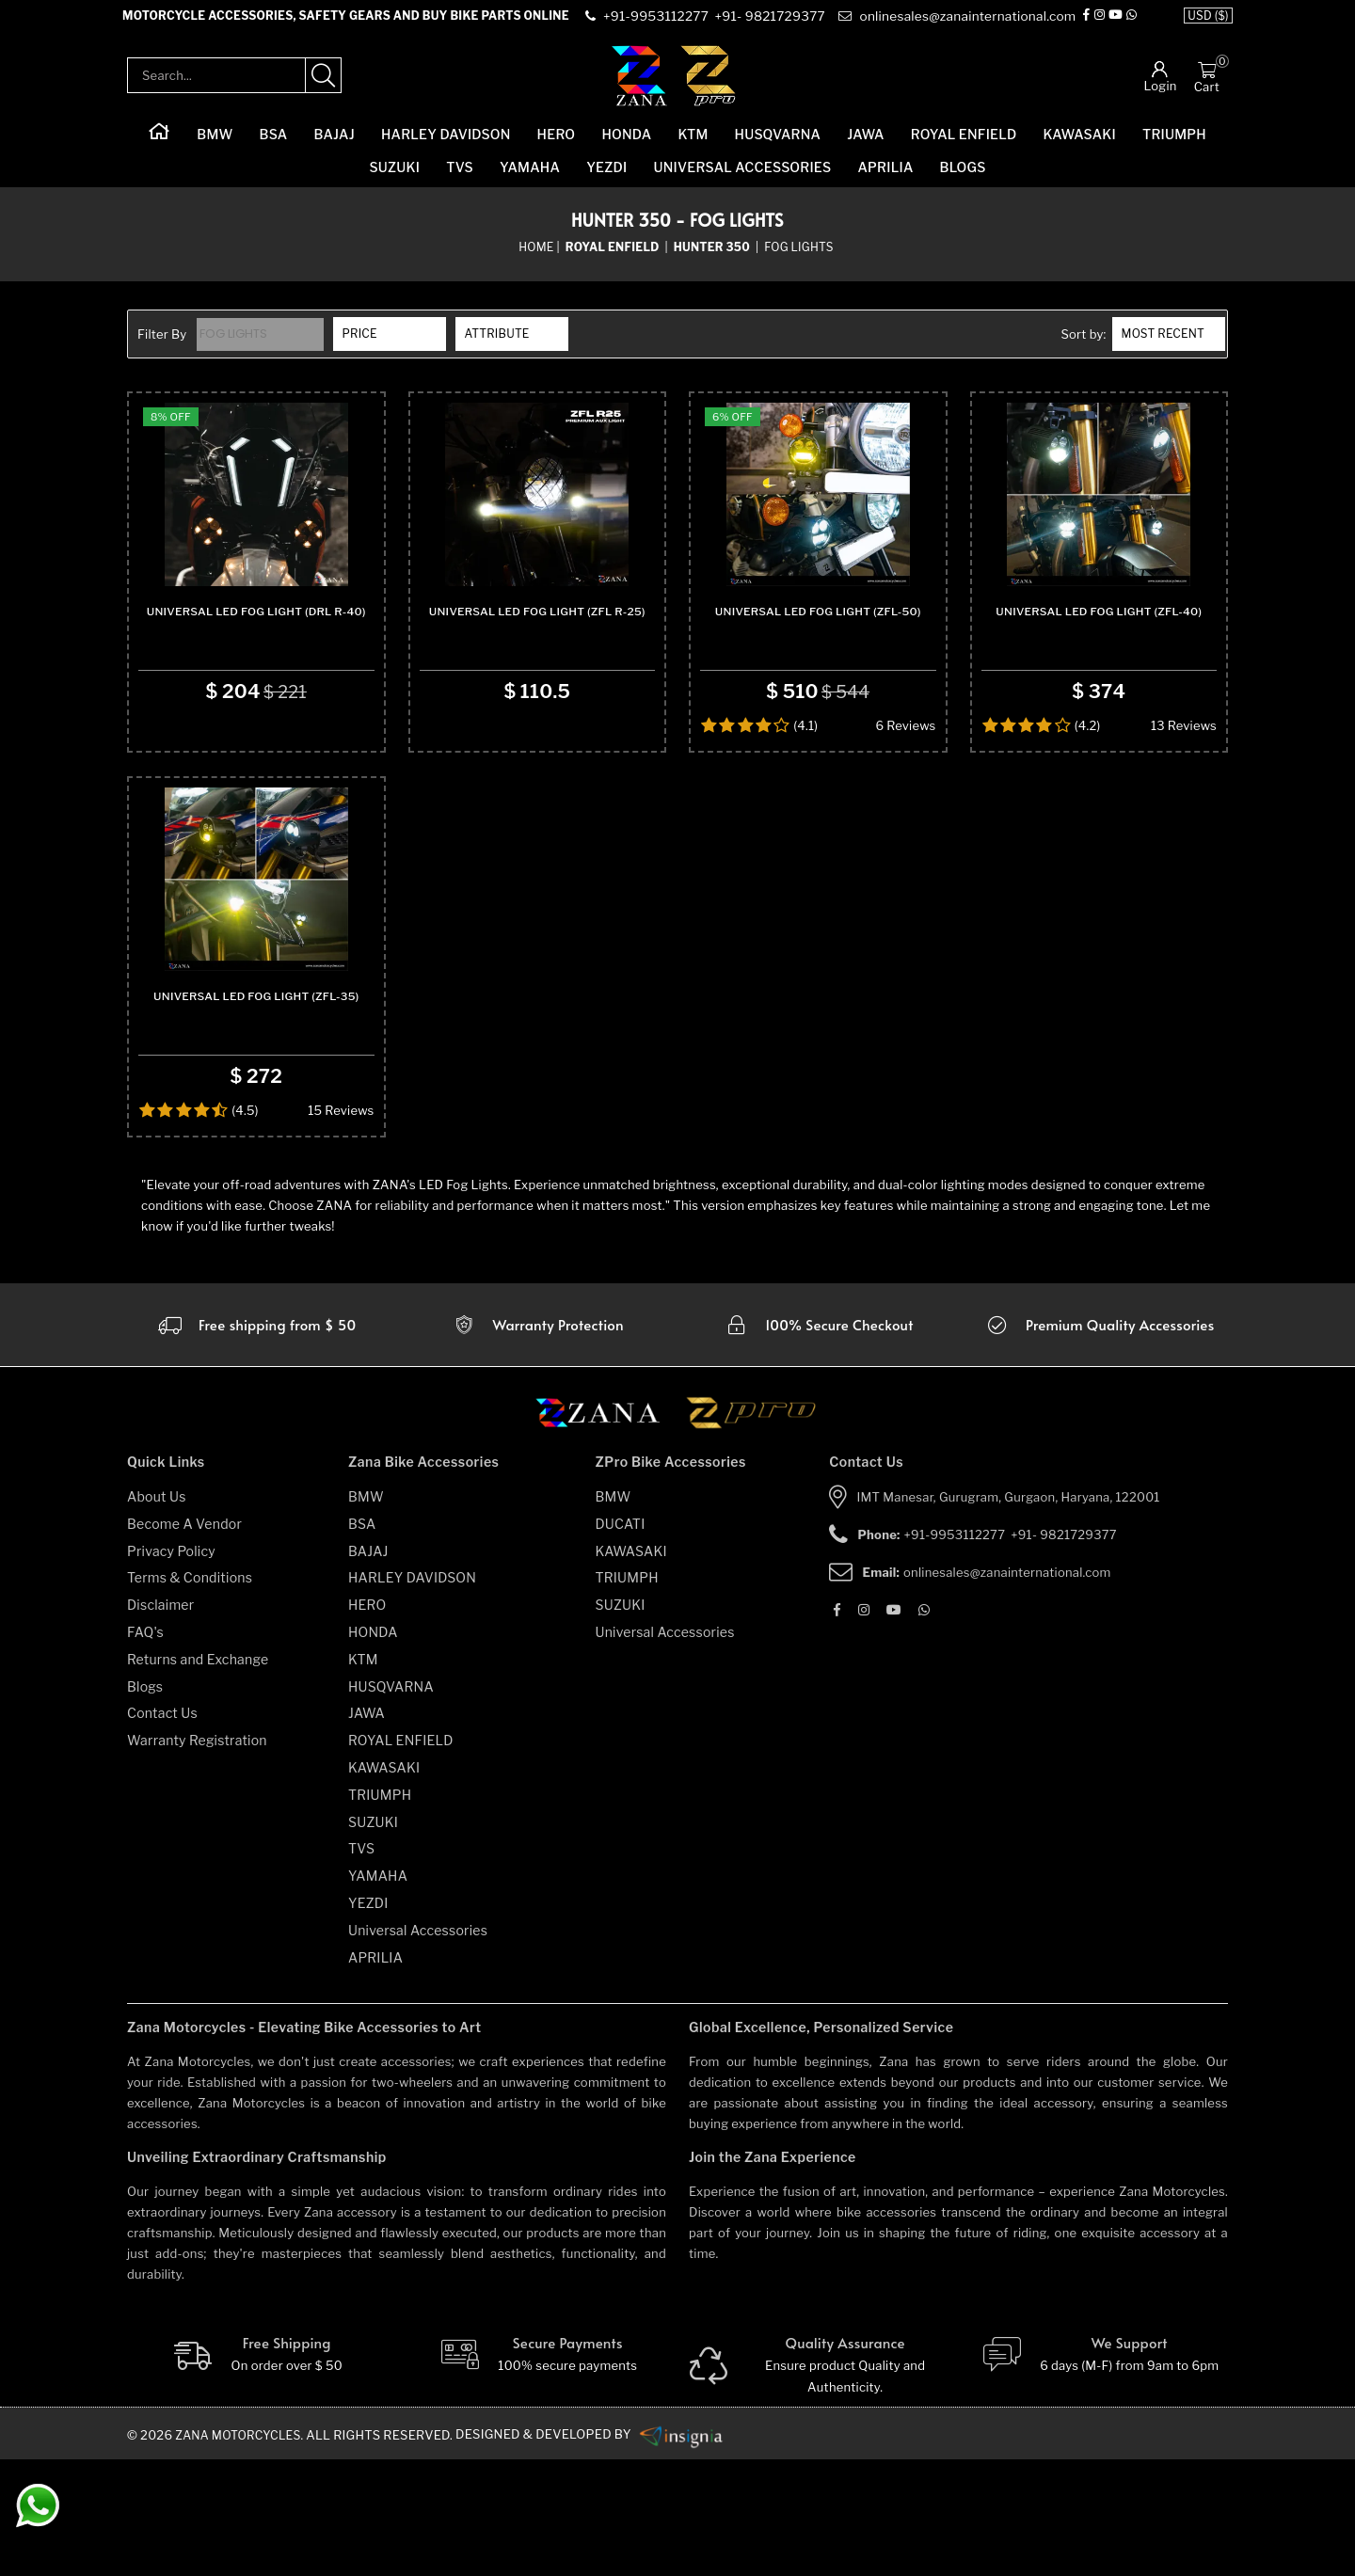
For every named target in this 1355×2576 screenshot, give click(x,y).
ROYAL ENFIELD (964, 146)
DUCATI (621, 1641)
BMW (214, 146)
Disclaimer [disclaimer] (160, 1722)
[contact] (658, 22)
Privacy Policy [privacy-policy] (171, 1669)
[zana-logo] (639, 87)
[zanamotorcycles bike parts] (690, 2551)
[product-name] (256, 533)
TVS (459, 179)
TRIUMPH (1174, 146)
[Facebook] (1090, 22)
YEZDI (606, 179)
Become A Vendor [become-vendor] (184, 1641)
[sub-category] (713, 258)
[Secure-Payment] (537, 2472)
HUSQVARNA (778, 146)
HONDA (626, 146)
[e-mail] (957, 22)
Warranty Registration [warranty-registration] (197, 1858)
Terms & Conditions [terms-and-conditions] (189, 1695)
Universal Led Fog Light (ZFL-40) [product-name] (1098, 675)
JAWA (865, 146)
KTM (693, 146)
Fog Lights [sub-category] (799, 258)
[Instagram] (1102, 22)
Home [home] (535, 258)
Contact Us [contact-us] (162, 1830)
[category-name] (614, 258)
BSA (274, 146)
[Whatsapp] (1134, 22)
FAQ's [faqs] (145, 1749)
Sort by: (1083, 346)
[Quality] (818, 2483)
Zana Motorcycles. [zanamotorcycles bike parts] (243, 2552)
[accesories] (1099, 1442)
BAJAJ (333, 146)
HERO (556, 146)
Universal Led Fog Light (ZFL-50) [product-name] (818, 675)
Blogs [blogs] (145, 1804)
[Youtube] (1118, 22)
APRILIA (885, 179)
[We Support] (1099, 2472)
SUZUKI (394, 179)
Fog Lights (236, 346)
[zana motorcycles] (606, 1536)
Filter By (162, 346)
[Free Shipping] (256, 2472)
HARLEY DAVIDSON (446, 146)
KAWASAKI (1080, 146)
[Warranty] (256, 1442)
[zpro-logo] (709, 87)
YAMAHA (530, 179)
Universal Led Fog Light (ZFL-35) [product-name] (256, 1113)
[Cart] (1207, 80)
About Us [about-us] (156, 1614)
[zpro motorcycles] (750, 1536)
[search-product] (324, 87)
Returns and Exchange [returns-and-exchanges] (197, 1777)
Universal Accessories (743, 179)
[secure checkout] (818, 1442)
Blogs (963, 179)
